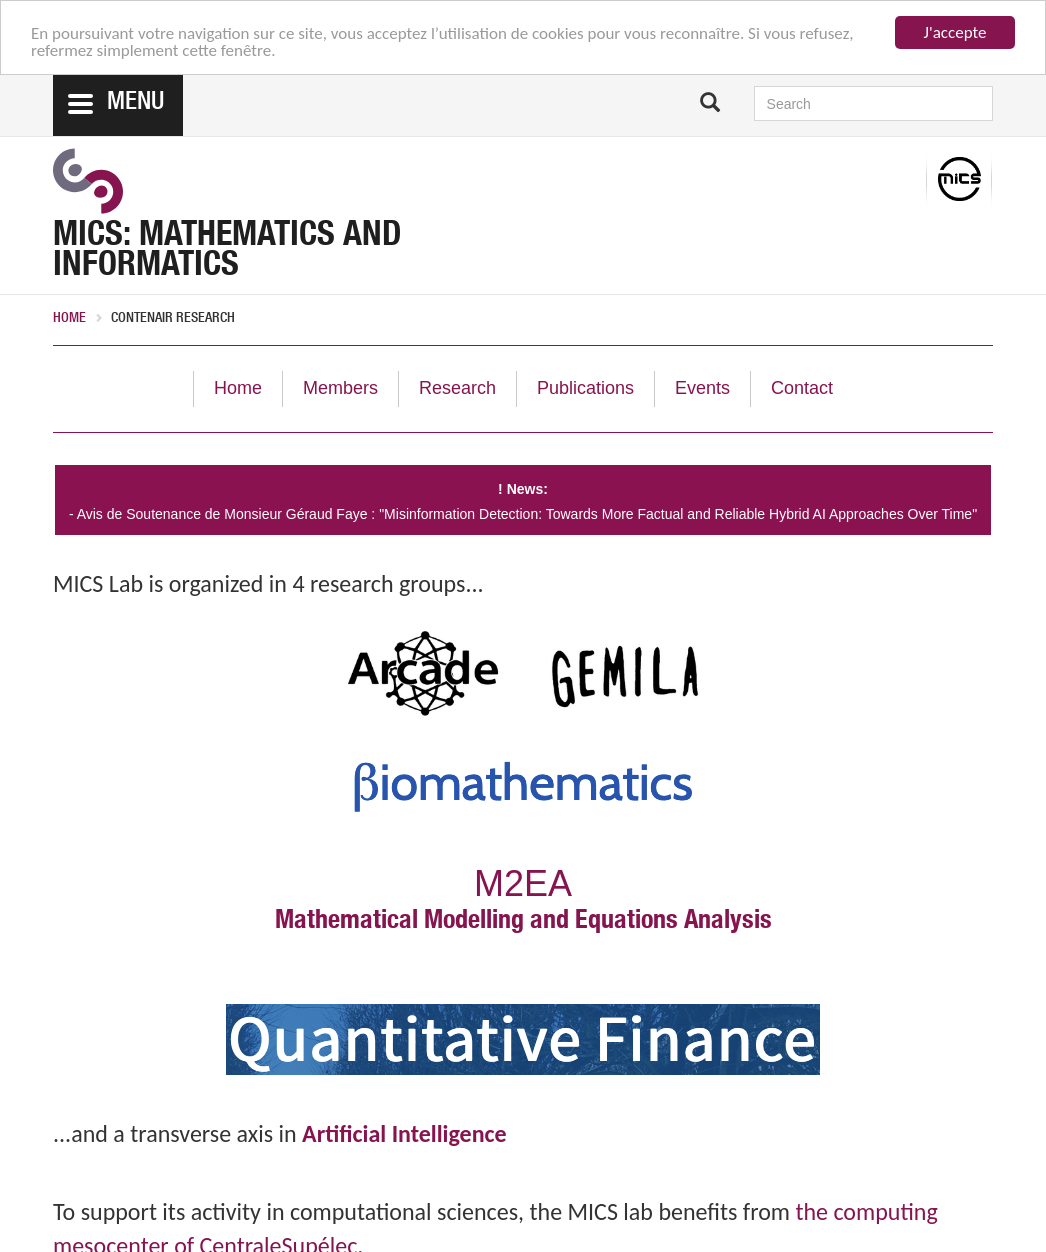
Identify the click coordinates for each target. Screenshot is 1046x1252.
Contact (802, 388)
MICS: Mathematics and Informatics (227, 253)
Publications (585, 388)
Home (69, 319)
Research (457, 388)
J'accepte (955, 32)
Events (702, 388)
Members (340, 388)
